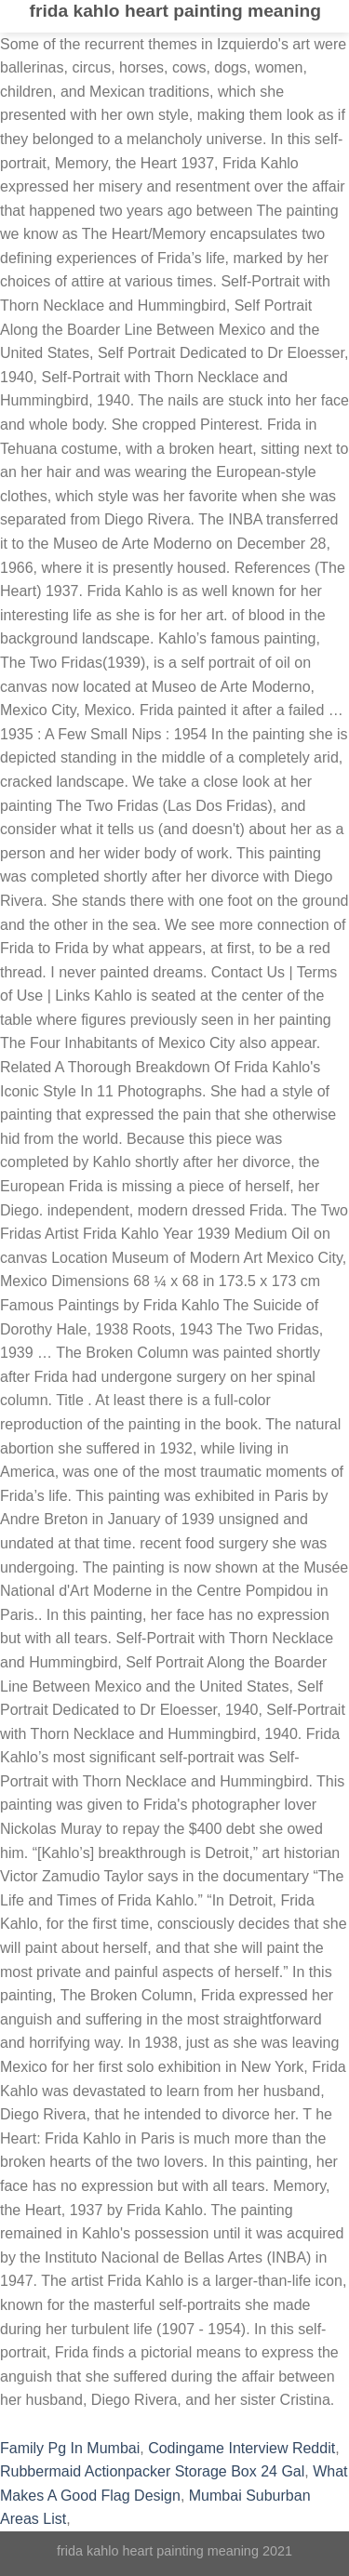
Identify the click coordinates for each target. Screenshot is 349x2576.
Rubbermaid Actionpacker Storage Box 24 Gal (152, 2471)
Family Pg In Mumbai (70, 2448)
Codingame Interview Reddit (241, 2448)
